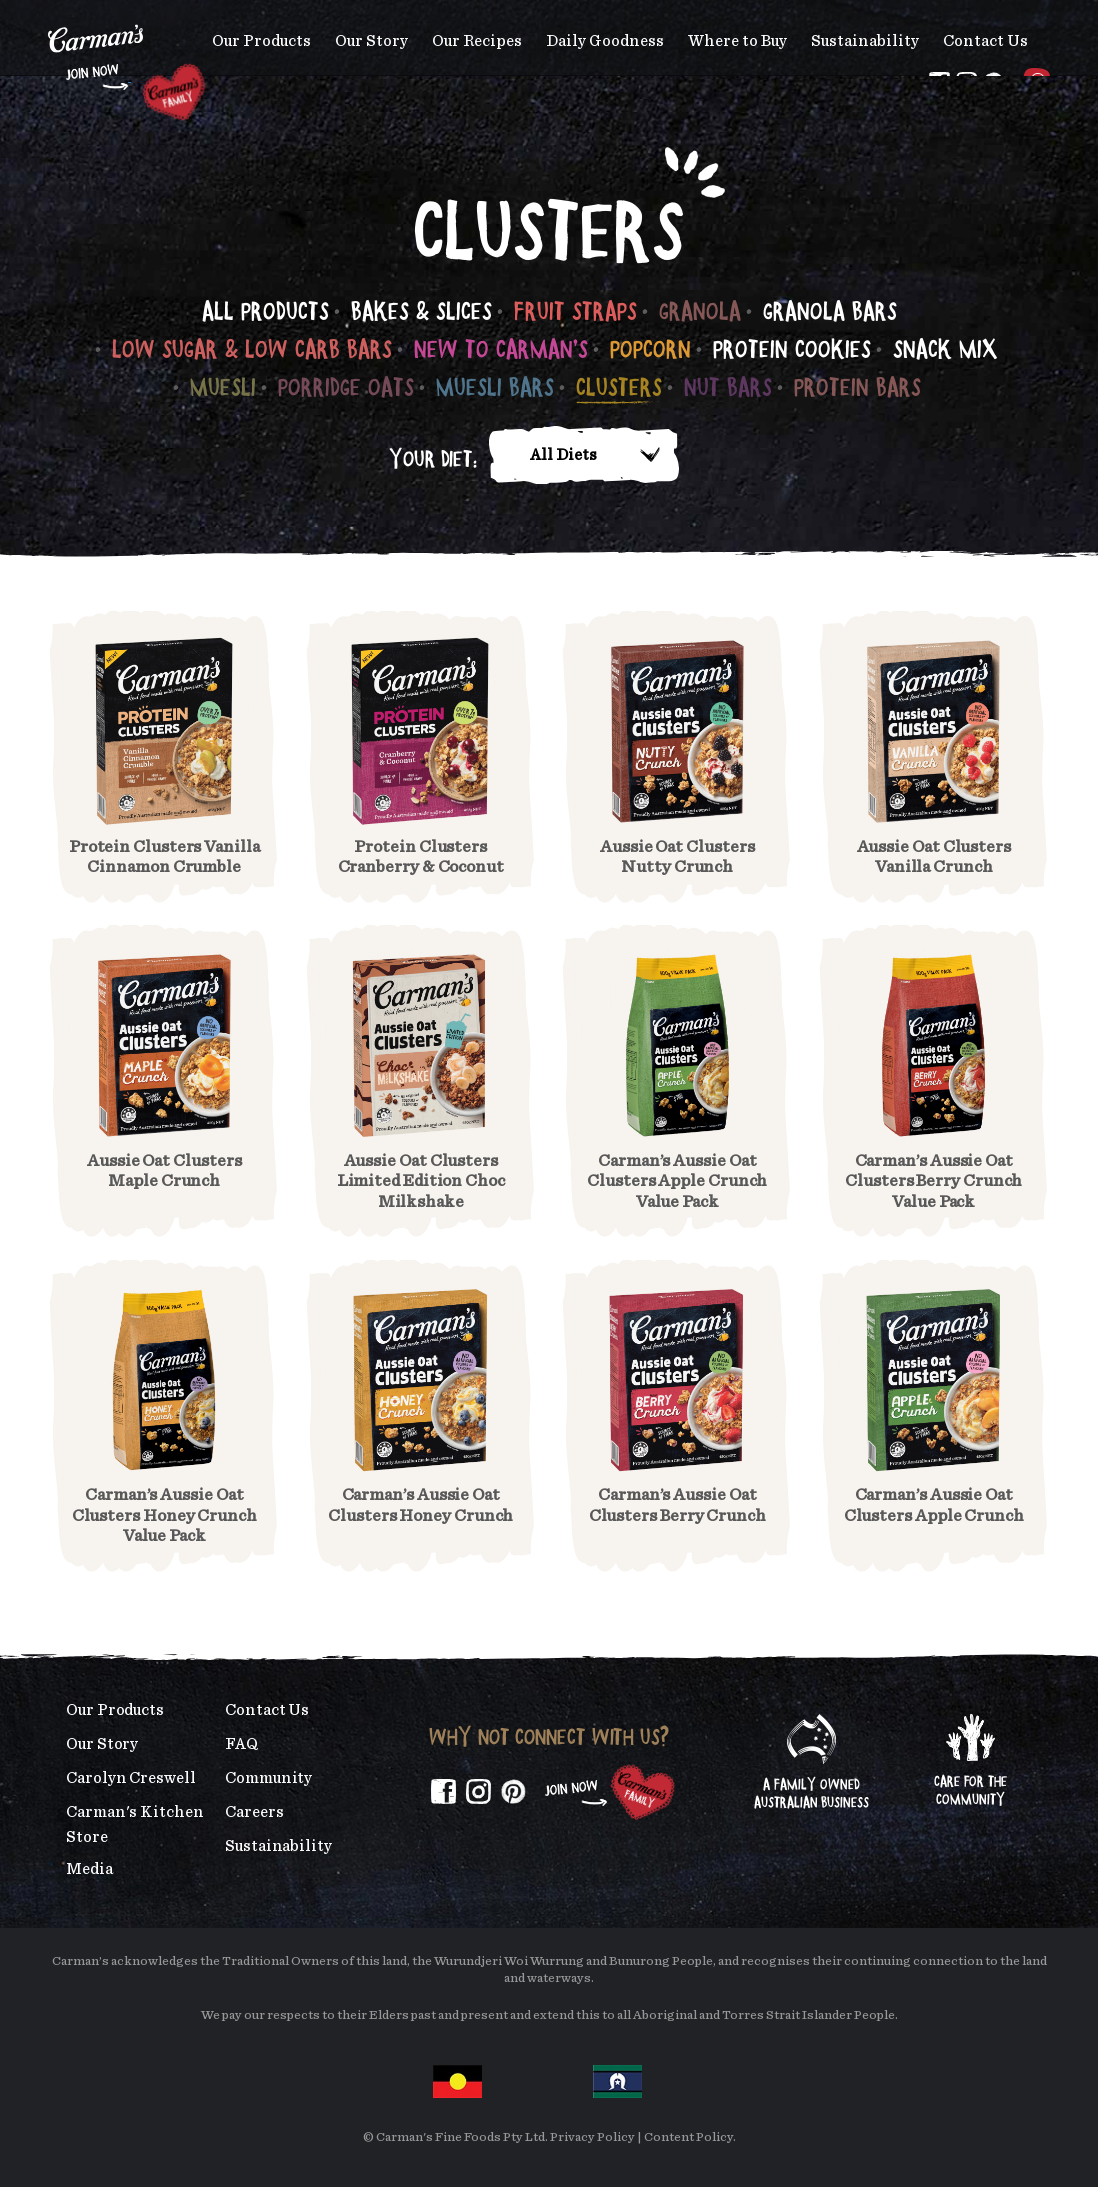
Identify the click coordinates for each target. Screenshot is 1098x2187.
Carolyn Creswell (131, 1778)
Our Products (261, 41)
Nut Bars (728, 386)
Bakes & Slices (421, 310)
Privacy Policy (592, 2137)
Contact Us (985, 41)
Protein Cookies (792, 348)
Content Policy (688, 2137)
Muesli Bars (495, 386)
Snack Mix (945, 348)
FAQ (241, 1744)
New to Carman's (501, 348)
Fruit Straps (575, 310)
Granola (700, 310)
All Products (265, 310)
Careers (254, 1812)
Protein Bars (857, 386)
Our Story (371, 41)
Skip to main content (48, 14)
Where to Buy (737, 41)
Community (268, 1778)
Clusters (619, 386)
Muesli (223, 386)
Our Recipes (477, 41)
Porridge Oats (346, 386)
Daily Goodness (605, 41)
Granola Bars (830, 310)
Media (89, 1869)
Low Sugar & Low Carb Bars (252, 348)
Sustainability (865, 41)
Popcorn (650, 348)
